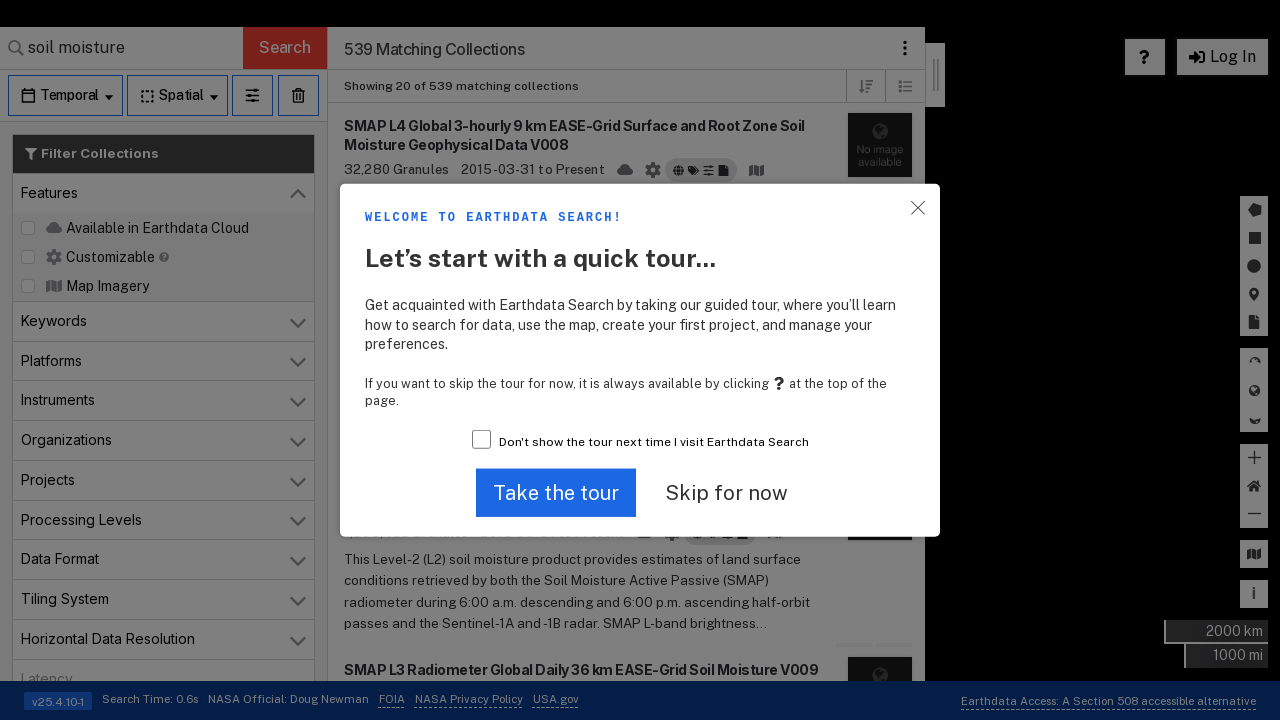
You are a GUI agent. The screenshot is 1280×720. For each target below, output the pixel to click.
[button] (556, 492)
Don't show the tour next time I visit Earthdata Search (654, 442)
